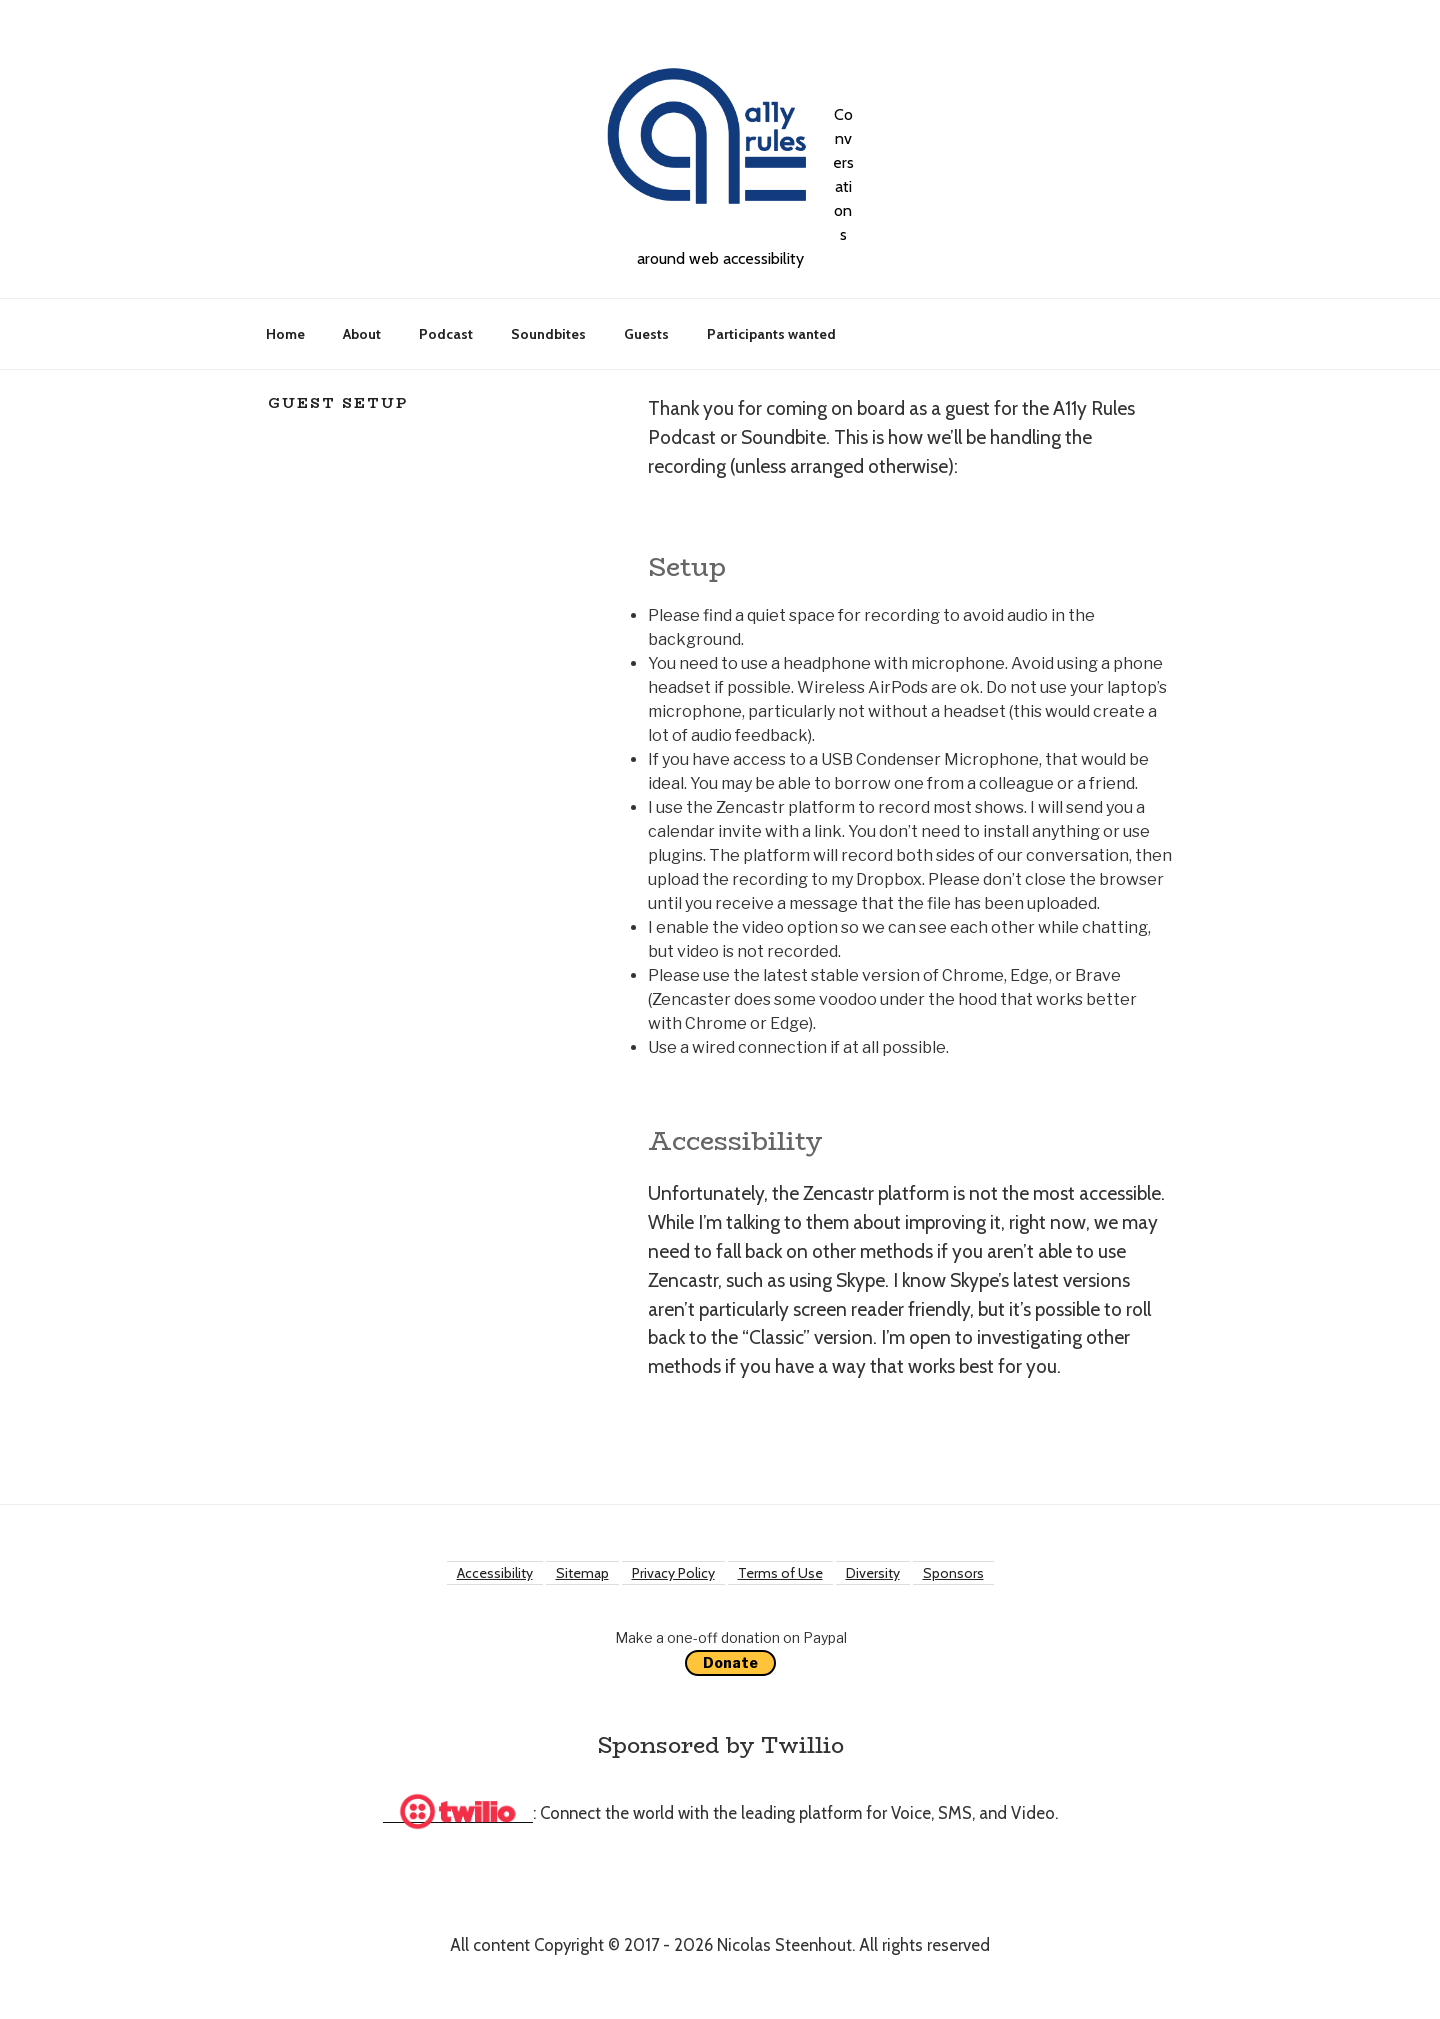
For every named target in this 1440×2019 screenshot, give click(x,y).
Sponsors (953, 1573)
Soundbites (548, 334)
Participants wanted (771, 334)
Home (285, 334)
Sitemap (582, 1573)
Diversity (873, 1573)
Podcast (446, 334)
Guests (646, 334)
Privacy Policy (673, 1573)
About (362, 334)
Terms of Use (780, 1573)
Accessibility (495, 1573)
